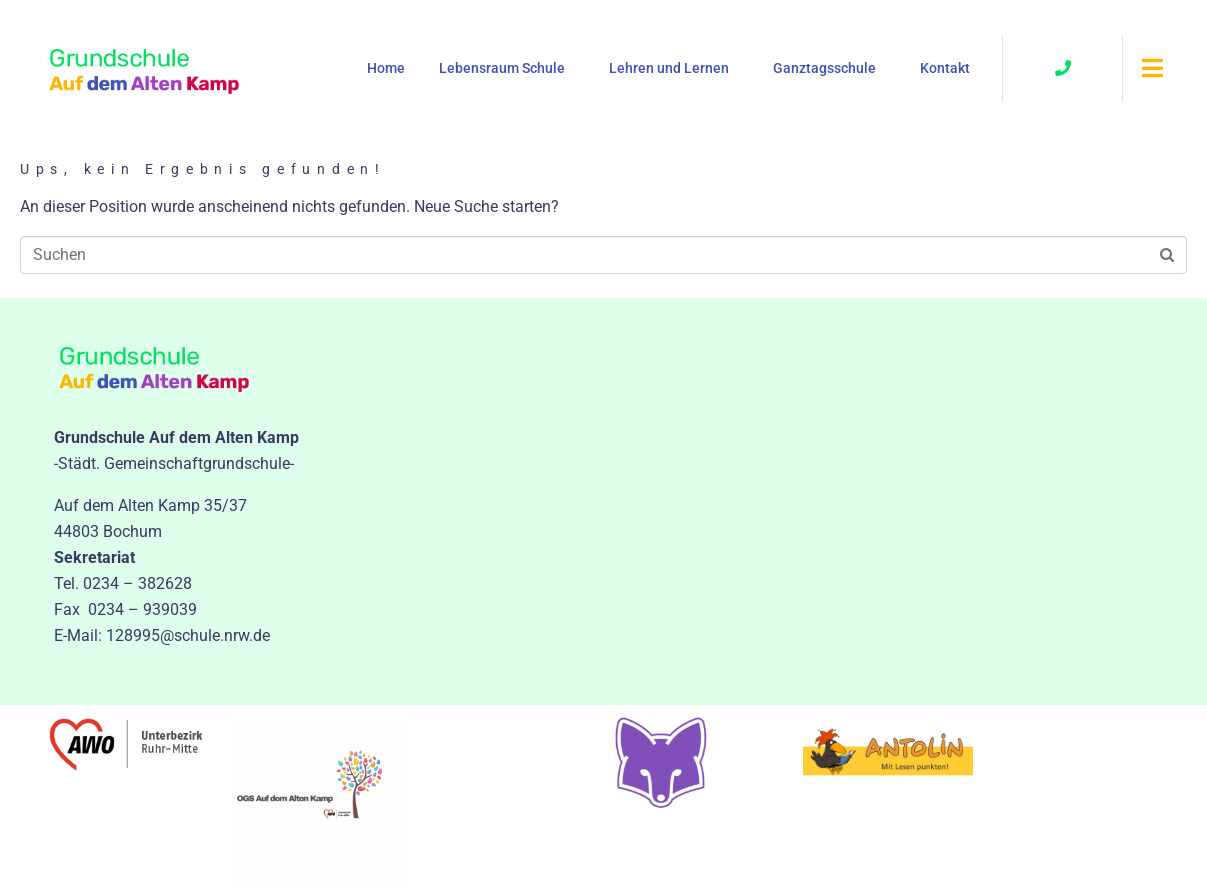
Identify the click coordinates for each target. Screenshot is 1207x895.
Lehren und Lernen (669, 68)
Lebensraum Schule (502, 68)
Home (386, 68)
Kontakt (945, 68)
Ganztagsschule (824, 68)
